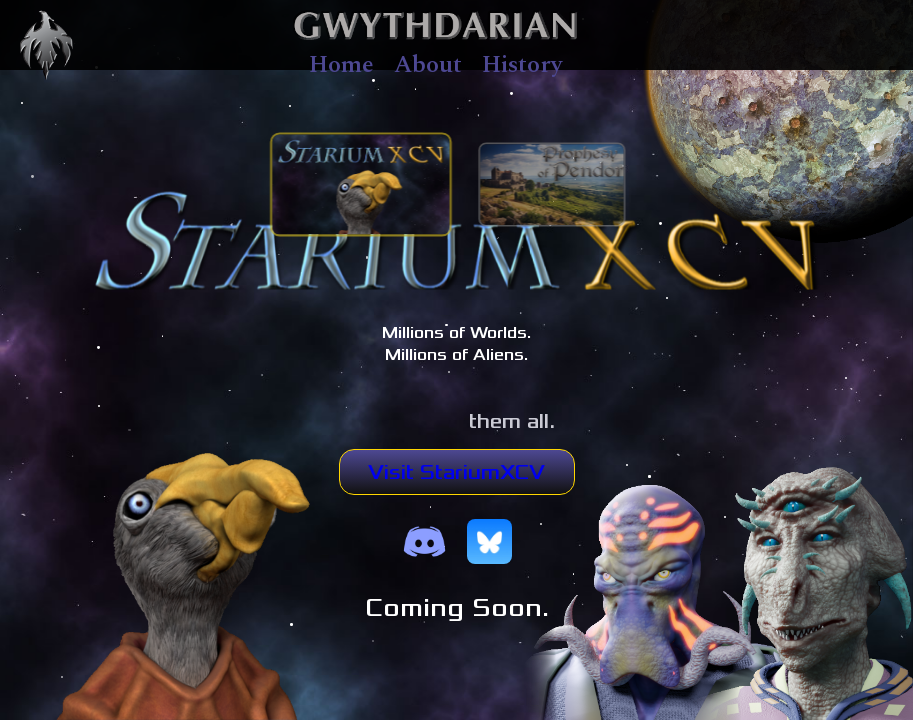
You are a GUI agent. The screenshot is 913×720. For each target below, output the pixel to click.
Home (341, 65)
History (522, 65)
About (428, 65)
